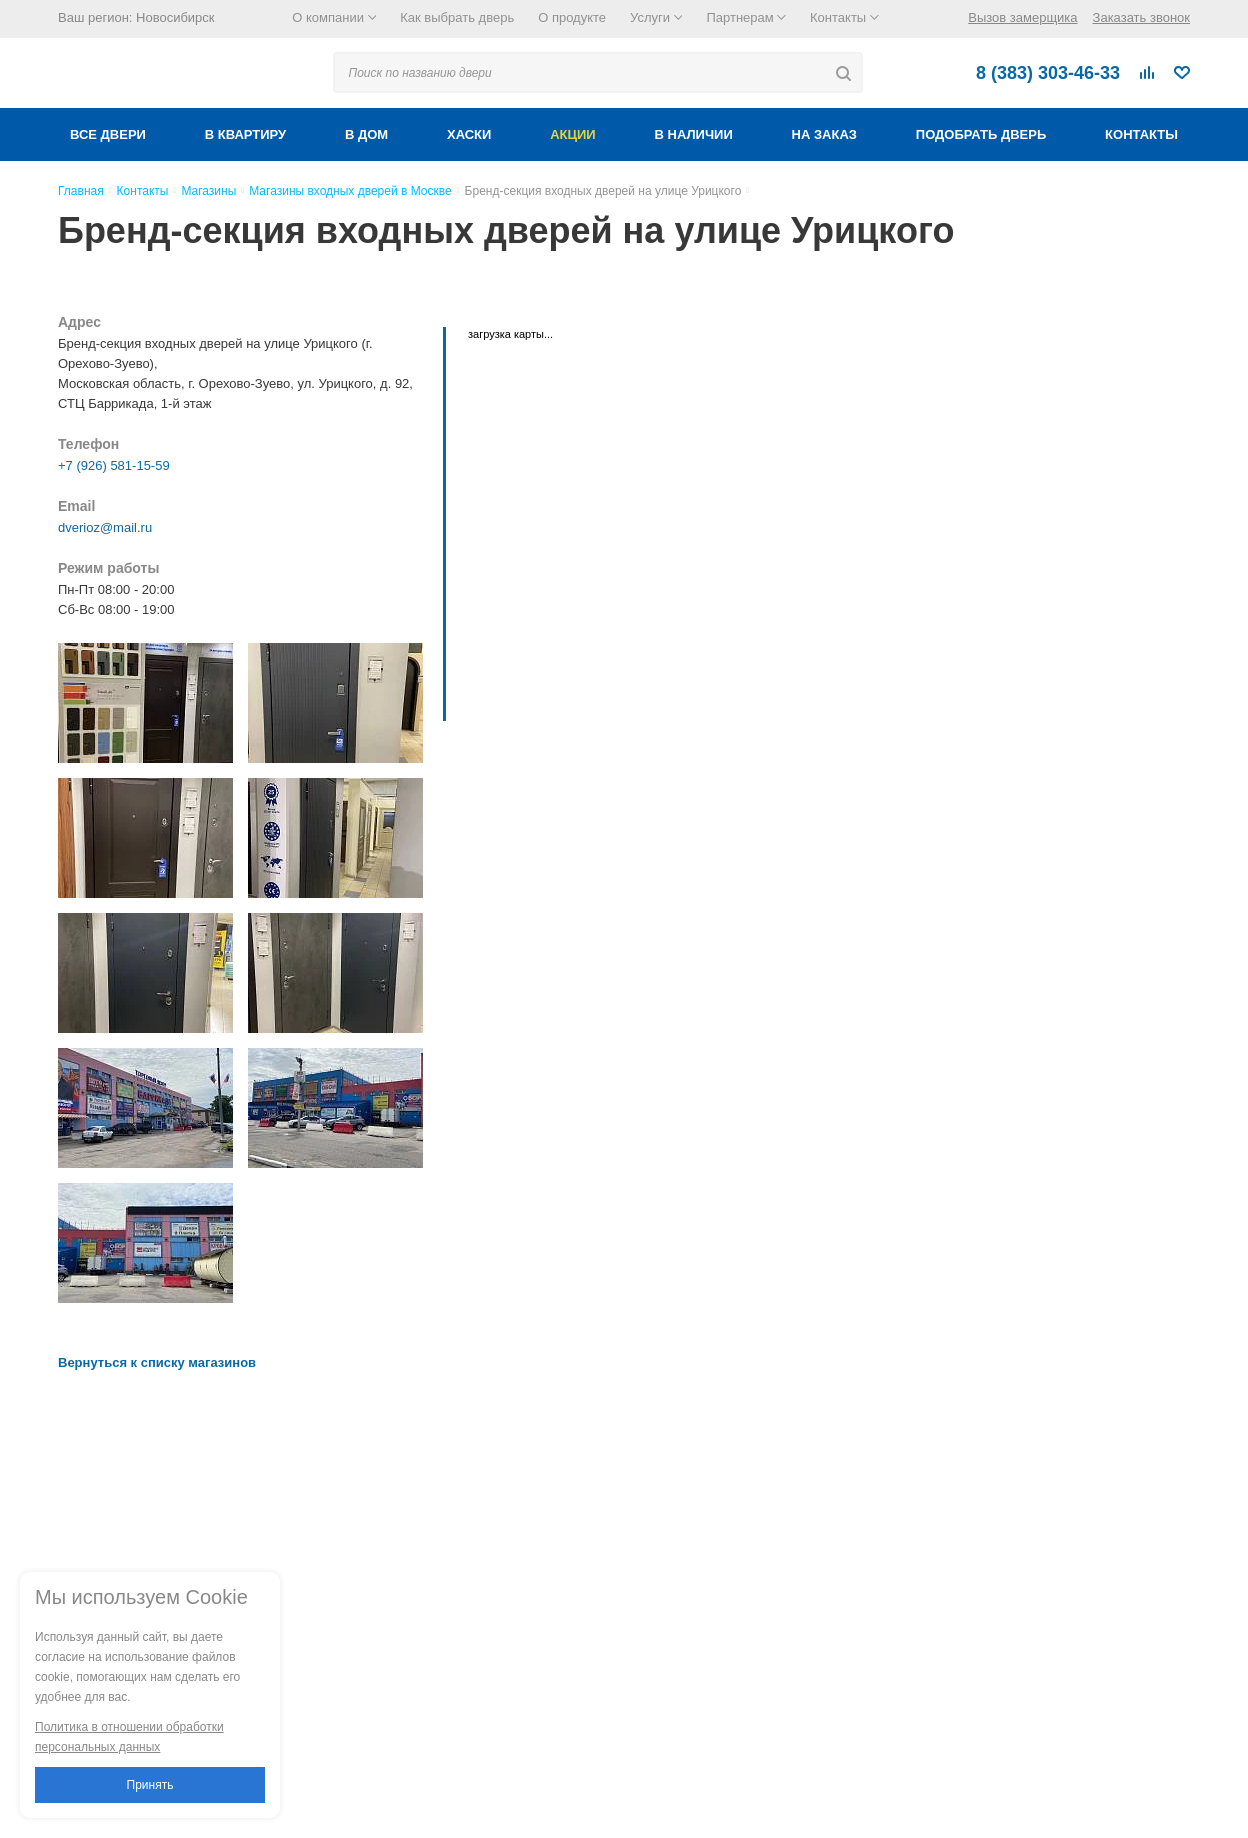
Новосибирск (175, 17)
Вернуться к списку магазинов (157, 1362)
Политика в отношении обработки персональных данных (129, 1737)
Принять (150, 1785)
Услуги (656, 17)
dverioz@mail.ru (105, 527)
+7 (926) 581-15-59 (114, 465)
